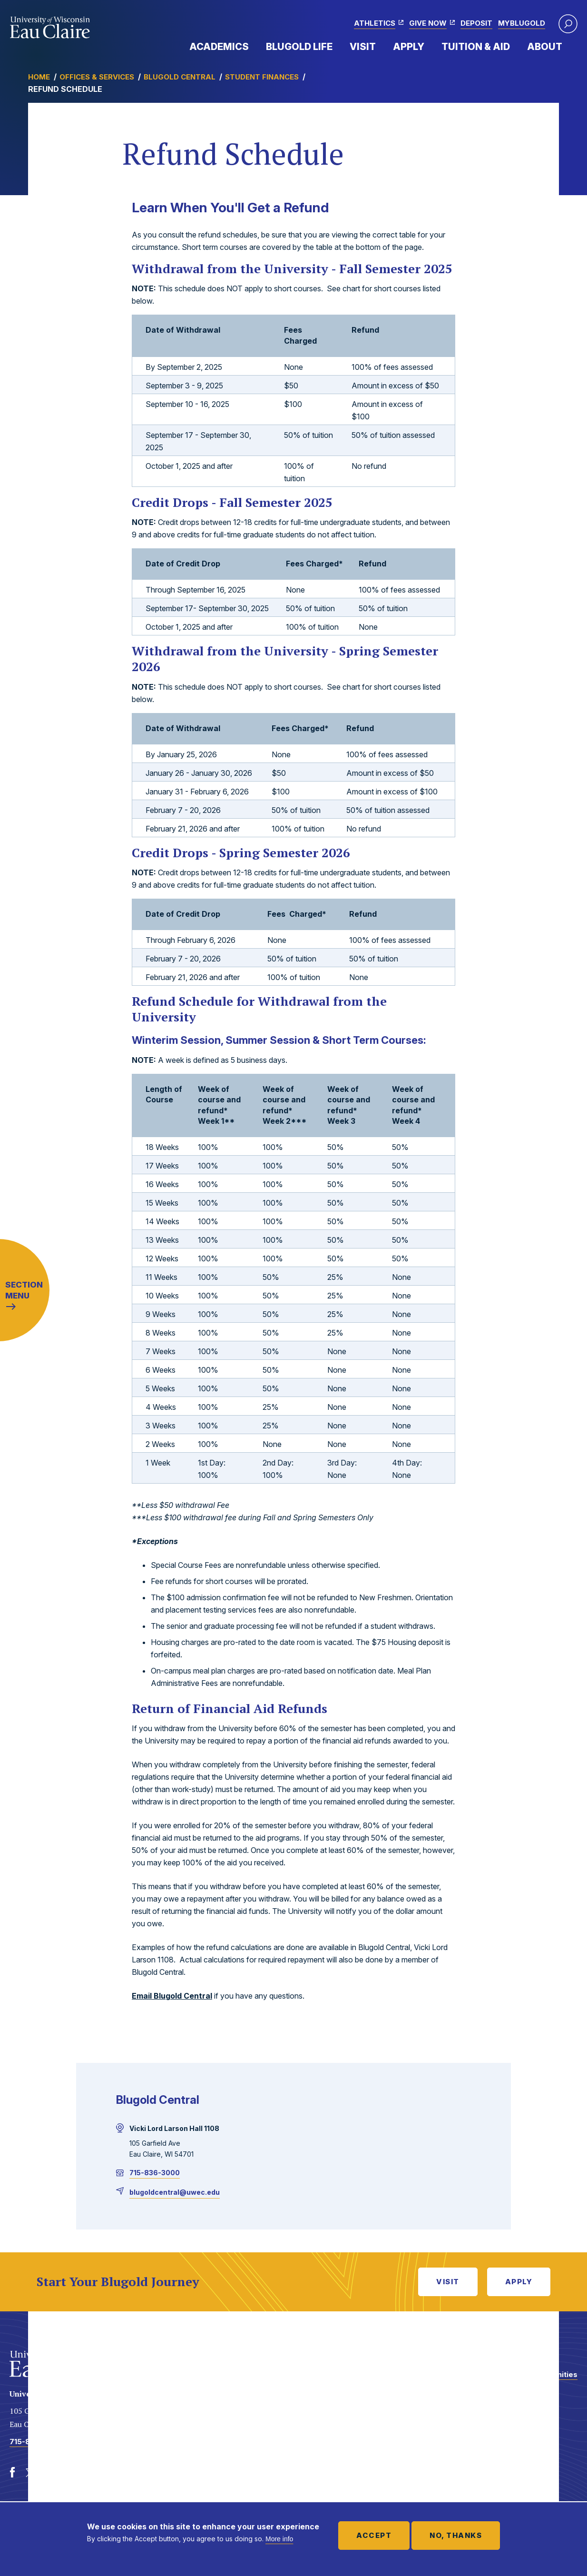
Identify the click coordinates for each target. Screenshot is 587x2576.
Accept (373, 2535)
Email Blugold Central (172, 1996)
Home (39, 76)
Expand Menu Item (253, 46)
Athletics (374, 23)
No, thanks (456, 2535)
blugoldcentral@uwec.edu (174, 2192)
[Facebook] (12, 2473)
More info (279, 2539)
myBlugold (521, 23)
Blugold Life (299, 46)
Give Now (428, 23)
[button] (567, 23)
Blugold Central (179, 76)
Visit (363, 46)
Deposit (476, 23)
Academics (219, 46)
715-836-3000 (154, 2173)
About (544, 46)
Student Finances (262, 76)
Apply (408, 46)
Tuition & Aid (475, 46)
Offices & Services (96, 76)
